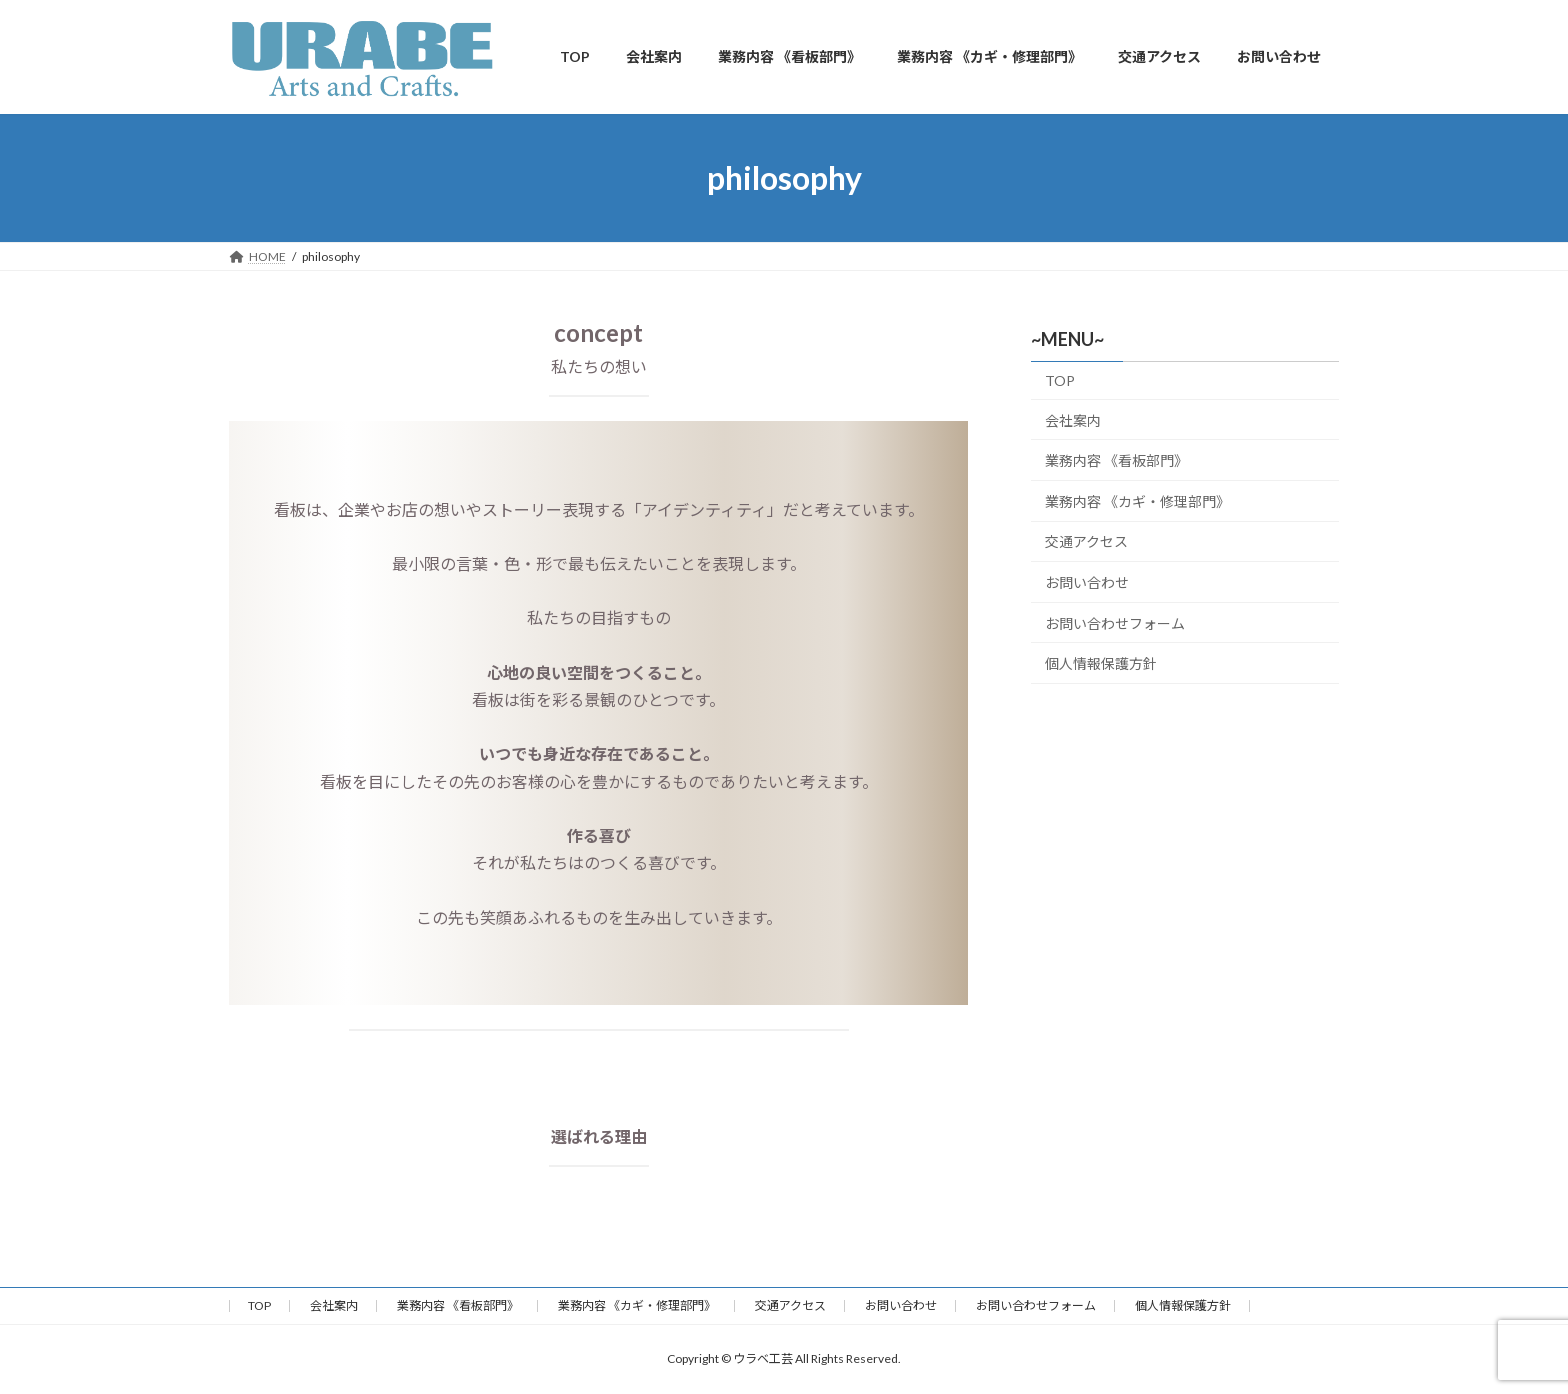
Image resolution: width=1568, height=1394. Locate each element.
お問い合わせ (1087, 582)
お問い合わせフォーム (1115, 623)
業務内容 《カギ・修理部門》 (1137, 501)
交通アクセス (1086, 542)
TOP (1060, 380)
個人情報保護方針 (1101, 663)
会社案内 (1073, 420)
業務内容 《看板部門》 (1116, 461)
